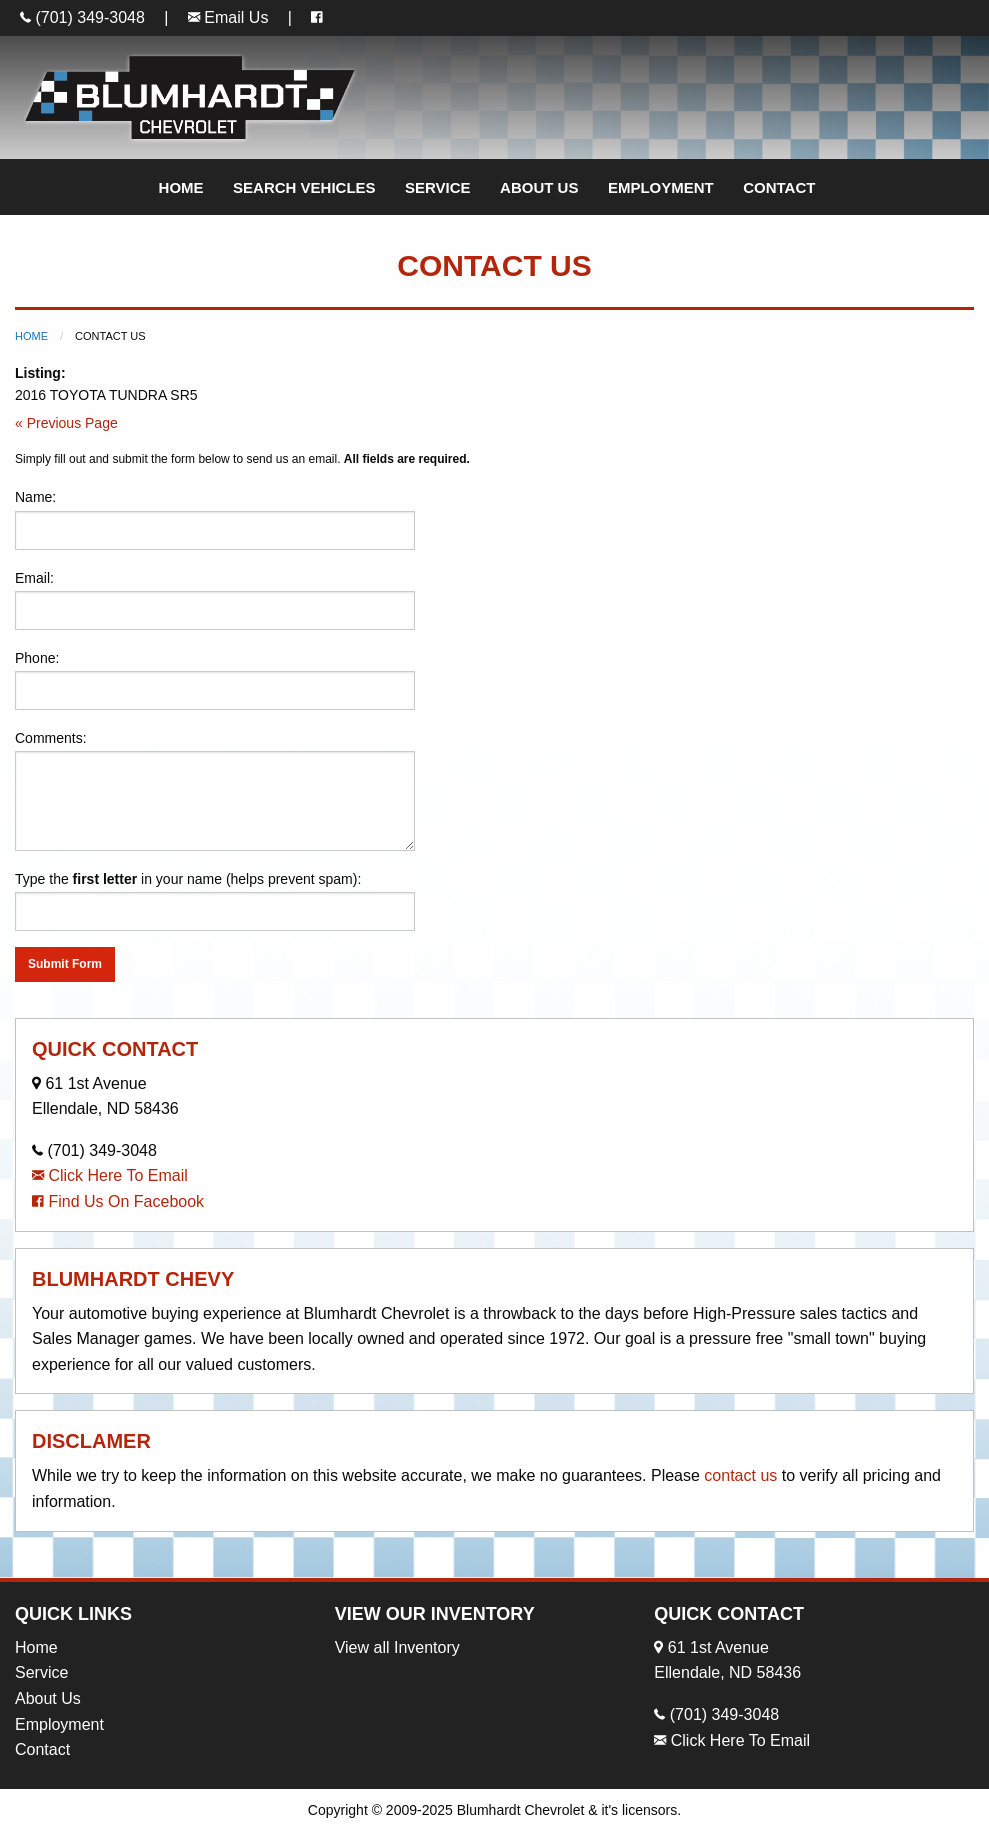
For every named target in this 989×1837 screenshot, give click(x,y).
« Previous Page (66, 423)
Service (438, 187)
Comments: (215, 790)
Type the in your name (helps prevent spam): (215, 901)
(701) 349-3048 (82, 17)
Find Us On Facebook (118, 1201)
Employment (661, 187)
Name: (215, 519)
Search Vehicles (304, 187)
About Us (539, 187)
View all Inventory (397, 1647)
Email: (215, 600)
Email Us (228, 17)
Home (181, 187)
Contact (779, 187)
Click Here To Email (110, 1175)
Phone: (215, 680)
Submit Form (65, 964)
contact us (740, 1475)
